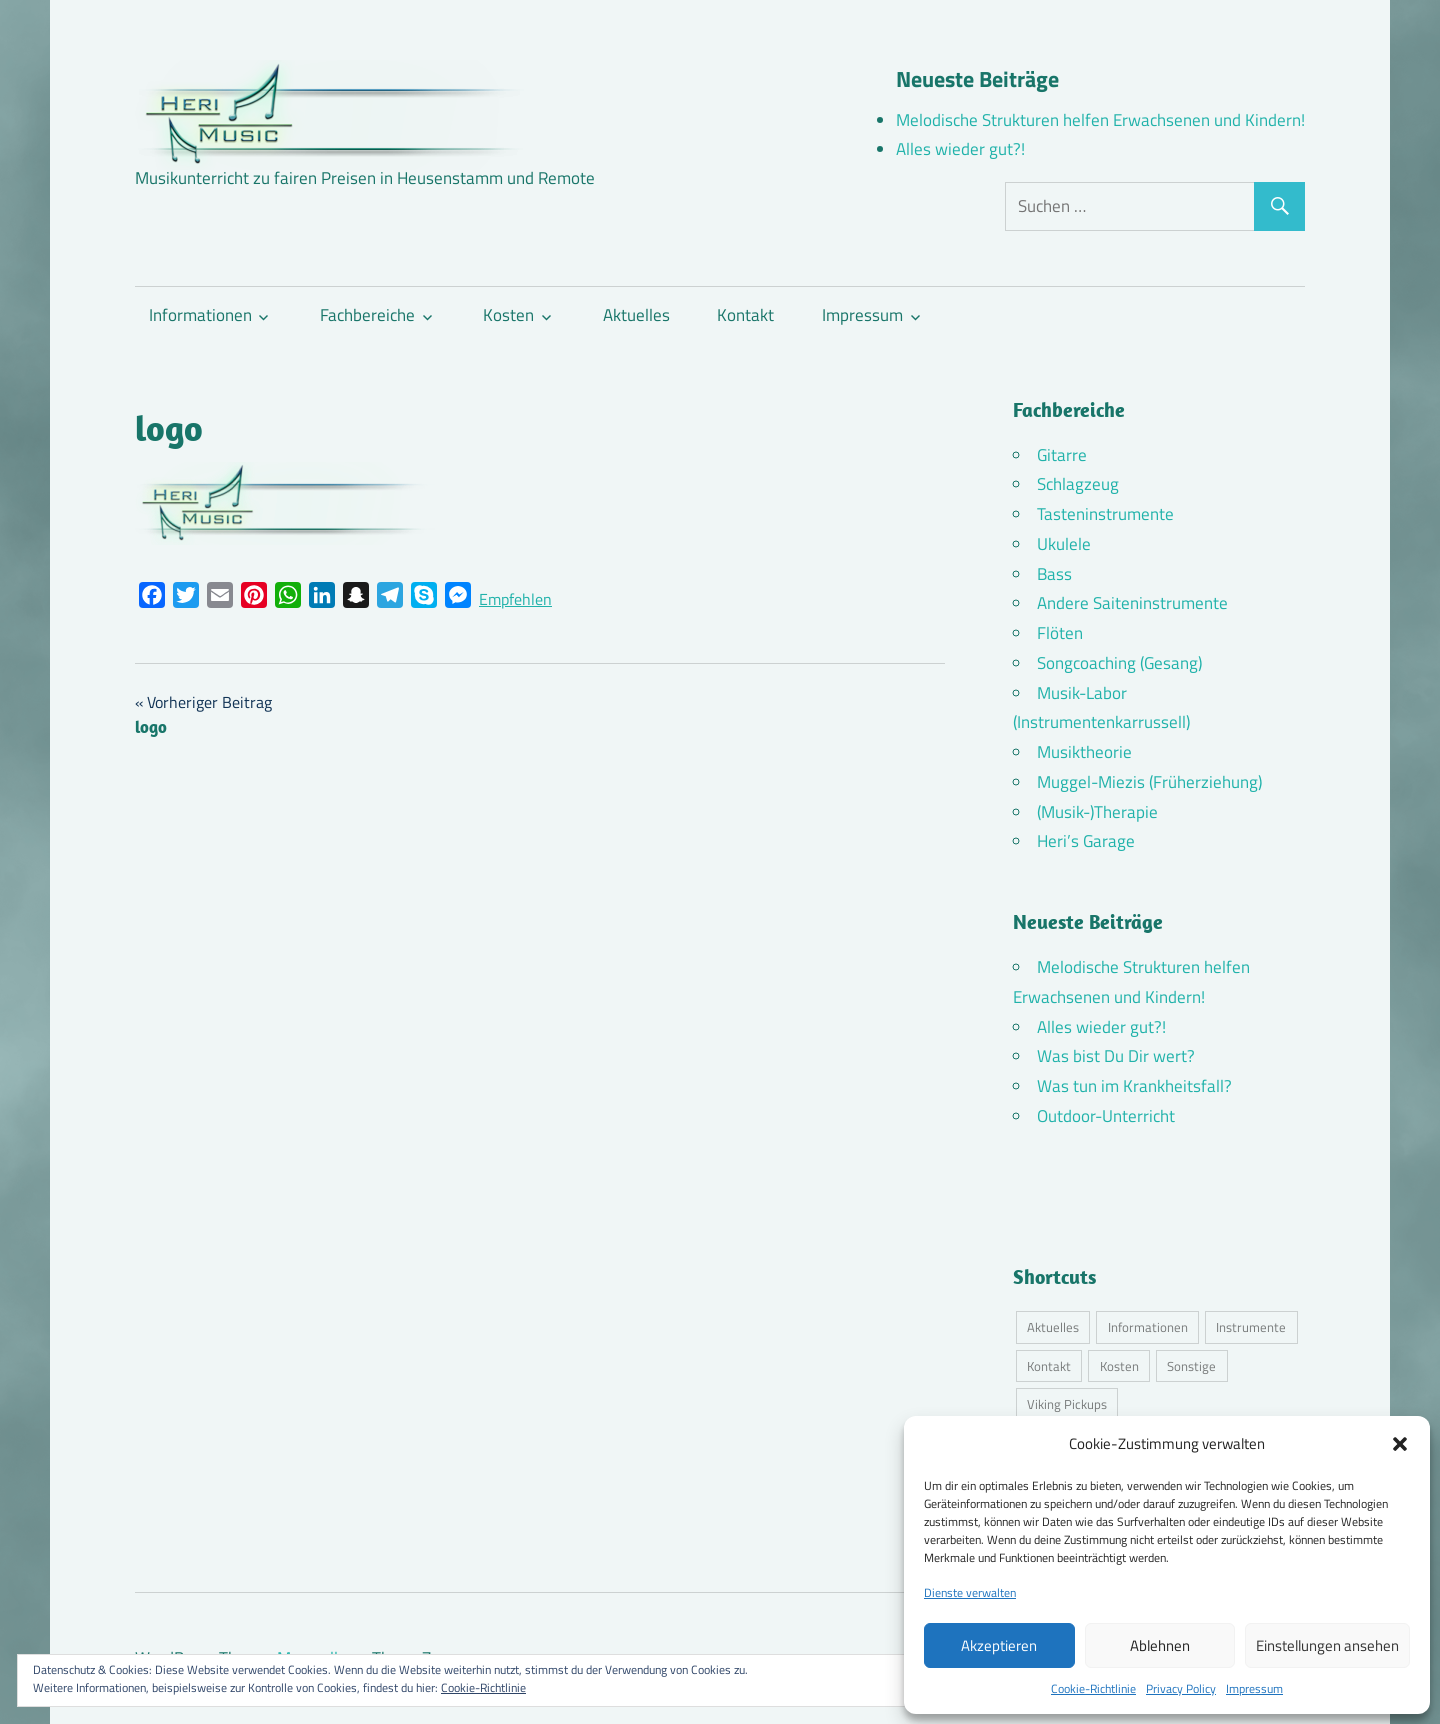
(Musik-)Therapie (1097, 812)
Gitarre (1062, 455)
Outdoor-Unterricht (1106, 1116)
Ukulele (1064, 544)
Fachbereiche (367, 315)
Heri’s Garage (1086, 841)
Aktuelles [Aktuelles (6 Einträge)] (1053, 1327)
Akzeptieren (999, 1645)
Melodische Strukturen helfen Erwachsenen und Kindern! (1100, 120)
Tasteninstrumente (1105, 514)
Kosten (508, 315)
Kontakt (745, 315)
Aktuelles (636, 315)
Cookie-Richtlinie (1093, 1688)
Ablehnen (1160, 1645)
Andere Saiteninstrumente (1132, 603)
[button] (1400, 1444)
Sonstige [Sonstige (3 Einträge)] (1191, 1366)
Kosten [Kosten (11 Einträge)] (1119, 1366)
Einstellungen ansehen (1327, 1645)
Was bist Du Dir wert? (1116, 1056)
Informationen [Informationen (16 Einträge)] (1148, 1327)
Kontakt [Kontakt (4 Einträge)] (1049, 1366)
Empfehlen (515, 599)
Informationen (200, 315)
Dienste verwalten (970, 1592)
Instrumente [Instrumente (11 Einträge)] (1251, 1327)
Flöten (1060, 633)
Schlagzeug (1078, 484)
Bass (1054, 574)
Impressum (1254, 1688)
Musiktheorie (1084, 752)
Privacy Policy (1181, 1688)
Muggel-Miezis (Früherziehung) (1149, 782)
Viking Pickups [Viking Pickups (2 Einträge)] (1067, 1404)
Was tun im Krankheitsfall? (1134, 1086)
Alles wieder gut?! (960, 149)
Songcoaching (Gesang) (1119, 663)
